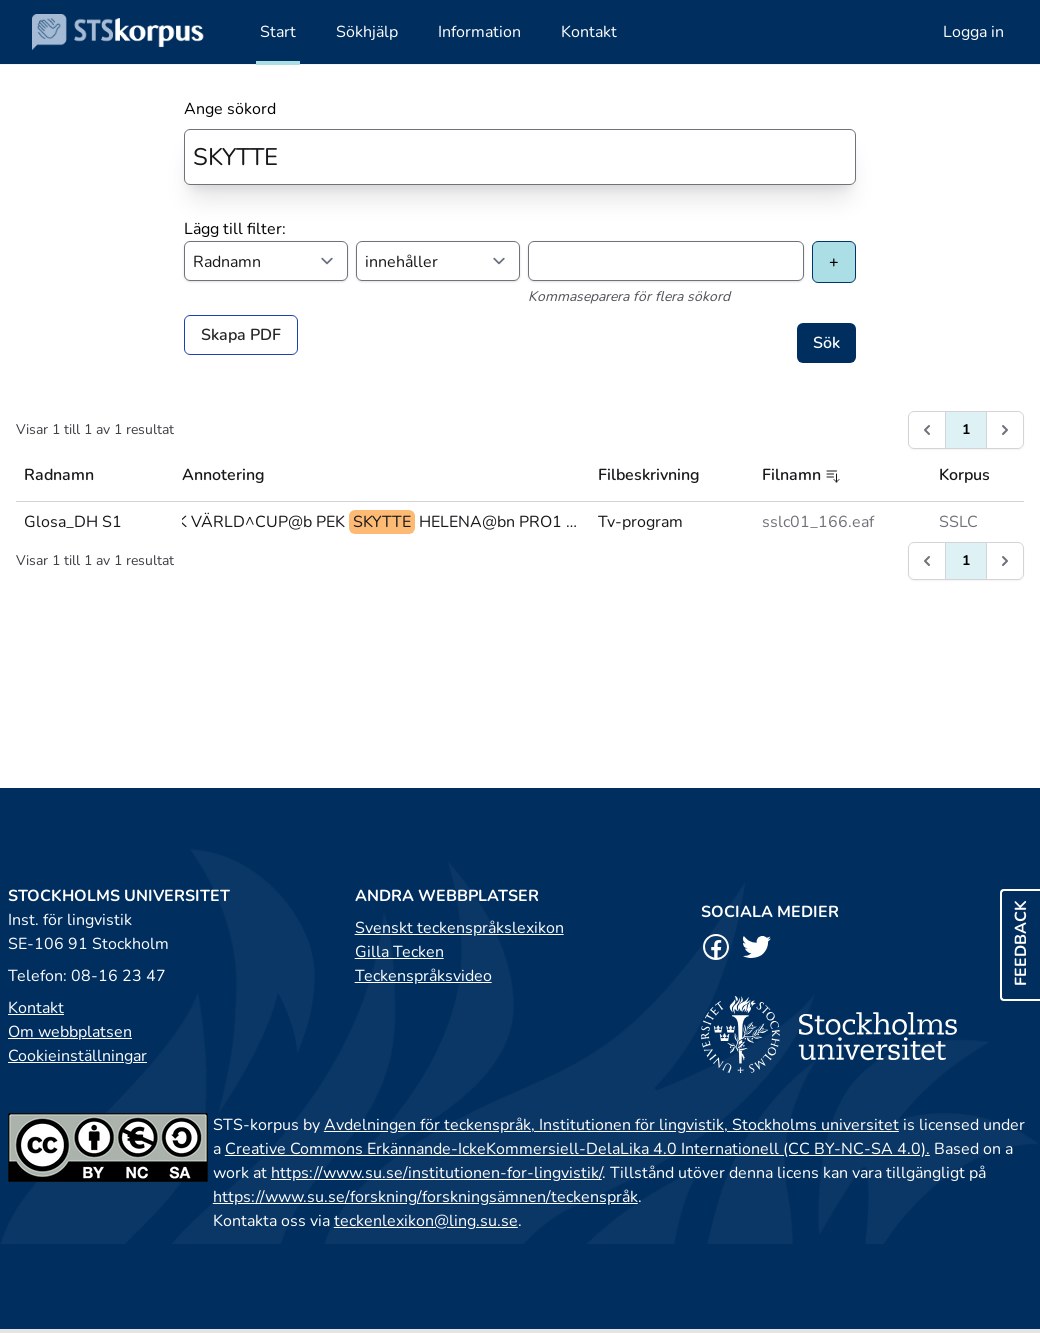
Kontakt (36, 1008)
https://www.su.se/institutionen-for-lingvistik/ (436, 1173)
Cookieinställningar (77, 1056)
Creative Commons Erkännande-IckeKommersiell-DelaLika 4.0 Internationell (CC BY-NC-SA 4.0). (577, 1149)
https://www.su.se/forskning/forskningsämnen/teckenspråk (425, 1197)
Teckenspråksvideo (423, 976)
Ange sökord (230, 109)
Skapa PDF (241, 335)
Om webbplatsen (70, 1032)
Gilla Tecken (399, 952)
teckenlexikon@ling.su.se (426, 1221)
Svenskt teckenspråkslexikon (459, 928)
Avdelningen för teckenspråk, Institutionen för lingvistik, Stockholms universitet (611, 1125)
